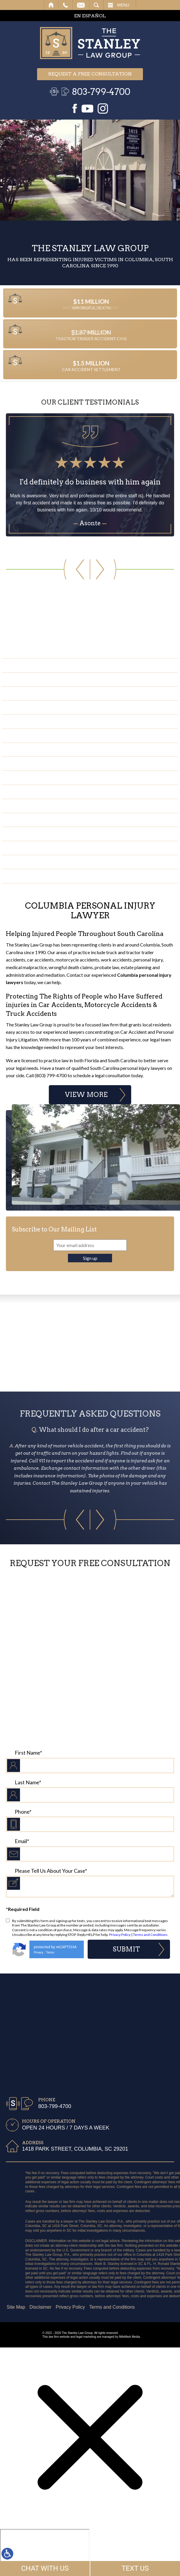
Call (65, 5)
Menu (123, 5)
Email (81, 5)
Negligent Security (39, 862)
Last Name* (28, 1782)
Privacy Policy (120, 1934)
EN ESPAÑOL (90, 16)
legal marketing (86, 2336)
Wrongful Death (36, 763)
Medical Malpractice (41, 820)
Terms (50, 1952)
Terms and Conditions (150, 1934)
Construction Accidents (47, 749)
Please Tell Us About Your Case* (51, 1870)
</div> (44, 2551)
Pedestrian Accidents (42, 735)
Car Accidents (32, 665)
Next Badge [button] (167, 1343)
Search (96, 5)
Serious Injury (32, 721)
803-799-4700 (101, 91)
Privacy (38, 1952)
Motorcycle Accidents (43, 707)
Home (51, 5)
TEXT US (135, 2568)
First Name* (28, 1752)
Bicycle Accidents (37, 791)
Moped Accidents (36, 805)
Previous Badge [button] (13, 1343)
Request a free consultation (90, 74)
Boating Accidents (38, 777)
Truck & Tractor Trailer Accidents (59, 679)
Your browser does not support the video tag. (90, 170)
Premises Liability (36, 847)
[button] (48, 569)
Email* (22, 1841)
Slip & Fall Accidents (40, 693)
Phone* (23, 1811)
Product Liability (36, 876)
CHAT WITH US (45, 2568)
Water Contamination (43, 833)
